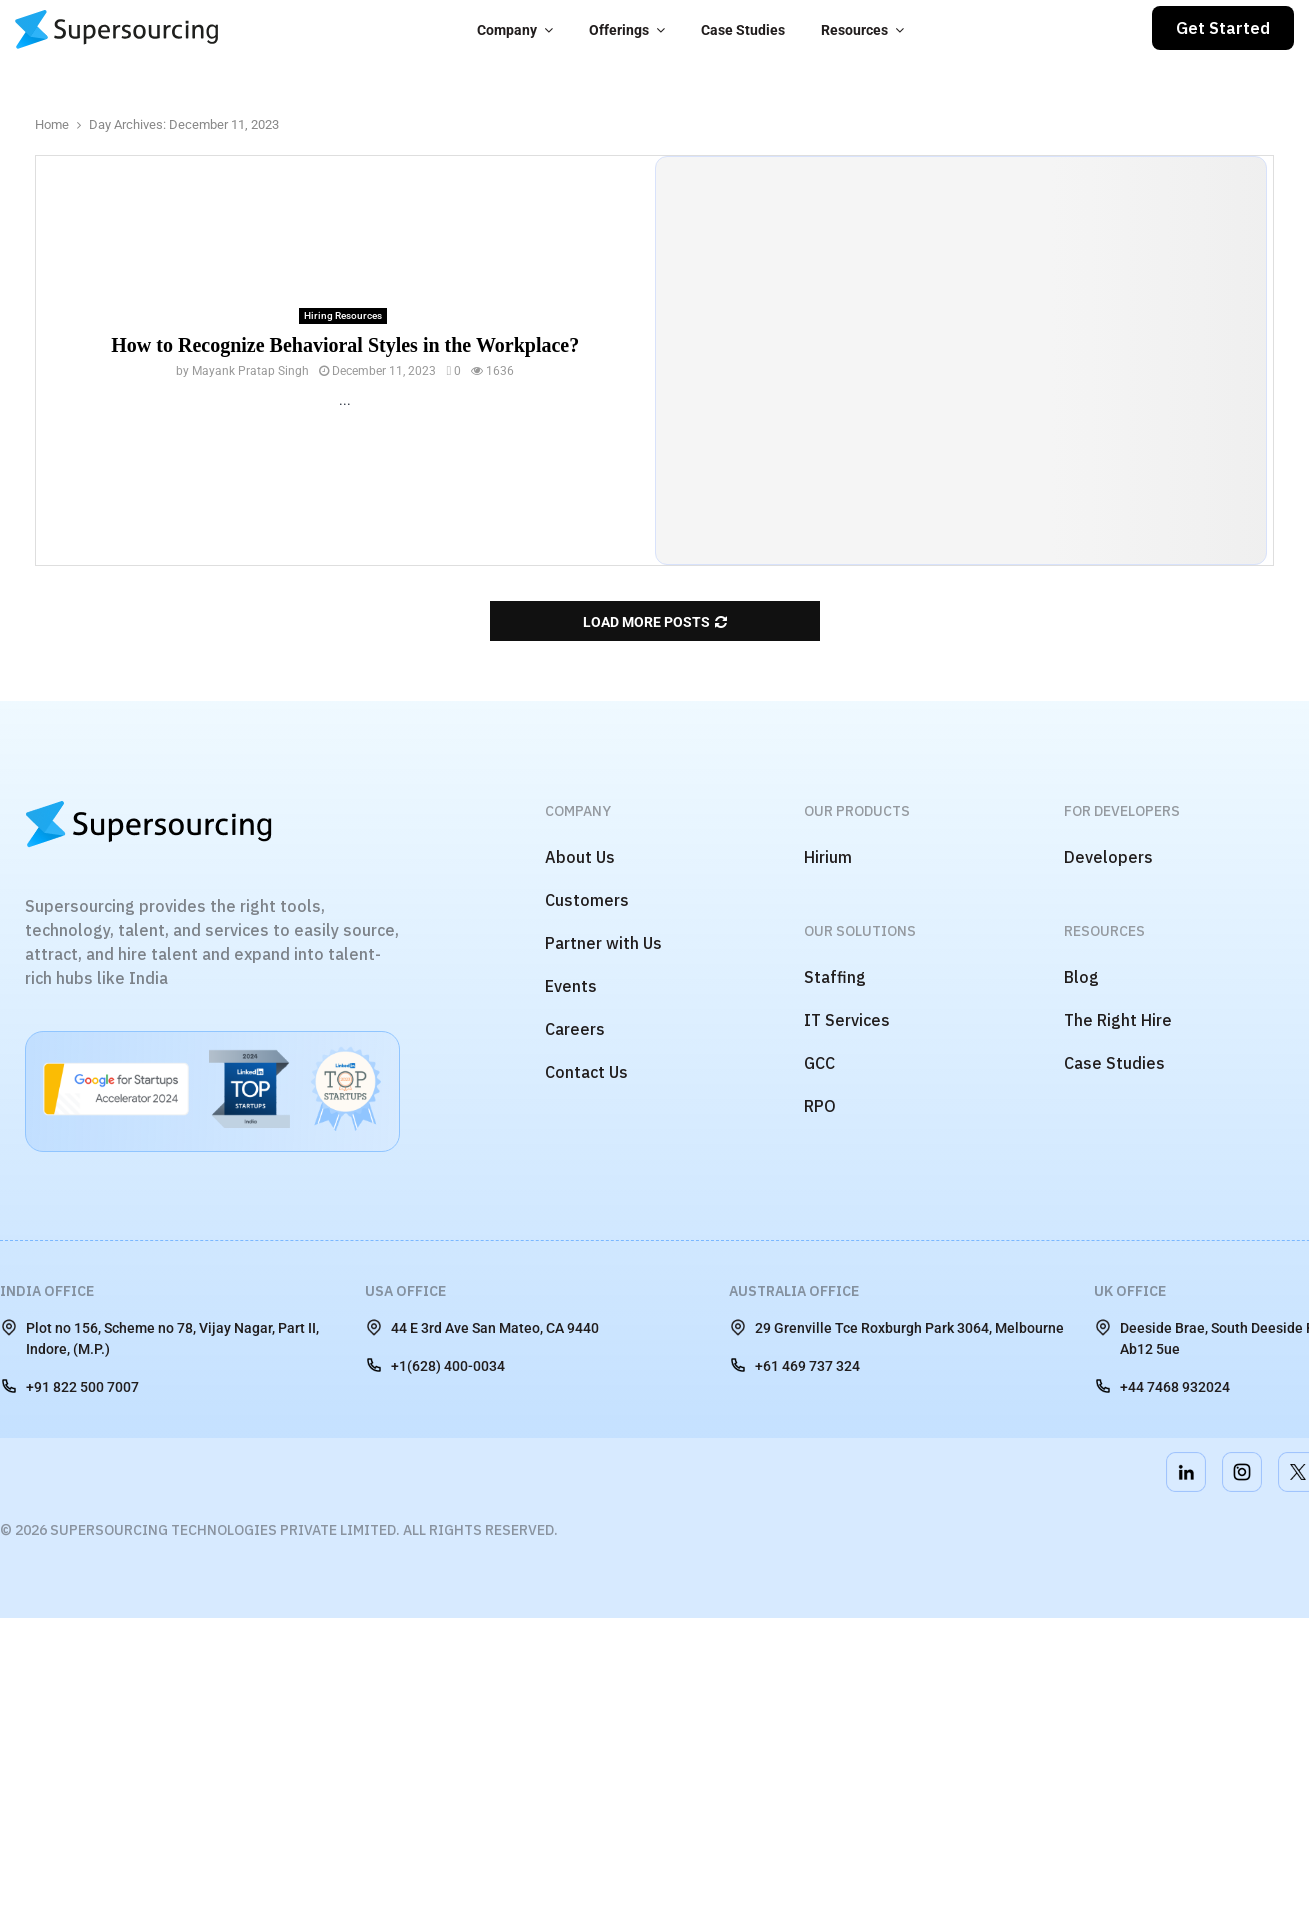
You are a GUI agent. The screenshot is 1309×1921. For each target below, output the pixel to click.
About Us (580, 857)
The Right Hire (1118, 1020)
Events (571, 986)
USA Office (405, 1291)
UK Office (1130, 1291)
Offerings (619, 30)
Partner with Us (603, 943)
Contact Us (586, 1072)
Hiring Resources (343, 315)
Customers (587, 900)
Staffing (835, 977)
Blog (1081, 977)
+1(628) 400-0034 (435, 1365)
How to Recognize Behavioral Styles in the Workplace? (345, 345)
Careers (575, 1029)
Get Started (1223, 28)
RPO (820, 1106)
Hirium (828, 857)
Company (507, 30)
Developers (1108, 857)
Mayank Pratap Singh (250, 371)
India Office (47, 1291)
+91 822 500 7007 (69, 1386)
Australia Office (794, 1291)
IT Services (847, 1020)
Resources (854, 30)
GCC (819, 1063)
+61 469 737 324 (794, 1365)
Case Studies (743, 30)
